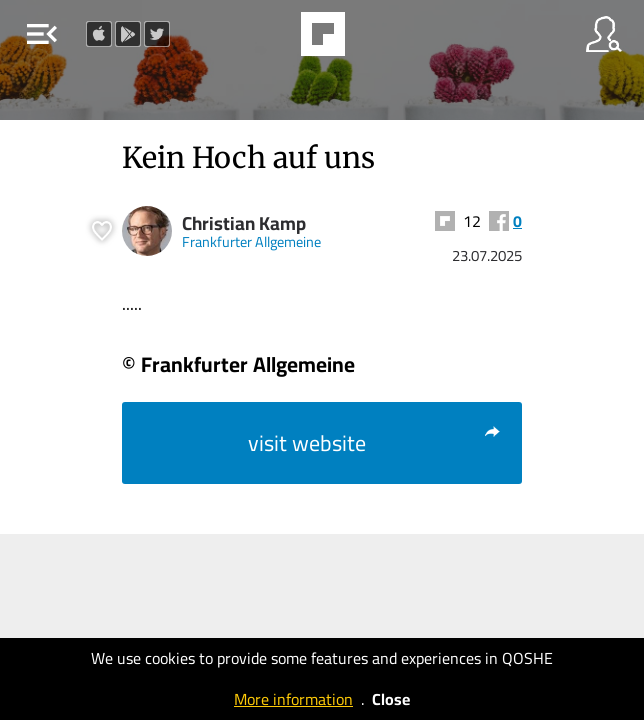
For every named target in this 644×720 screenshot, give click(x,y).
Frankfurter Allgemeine (251, 241)
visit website (375, 443)
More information (293, 699)
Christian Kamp (244, 223)
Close (391, 699)
